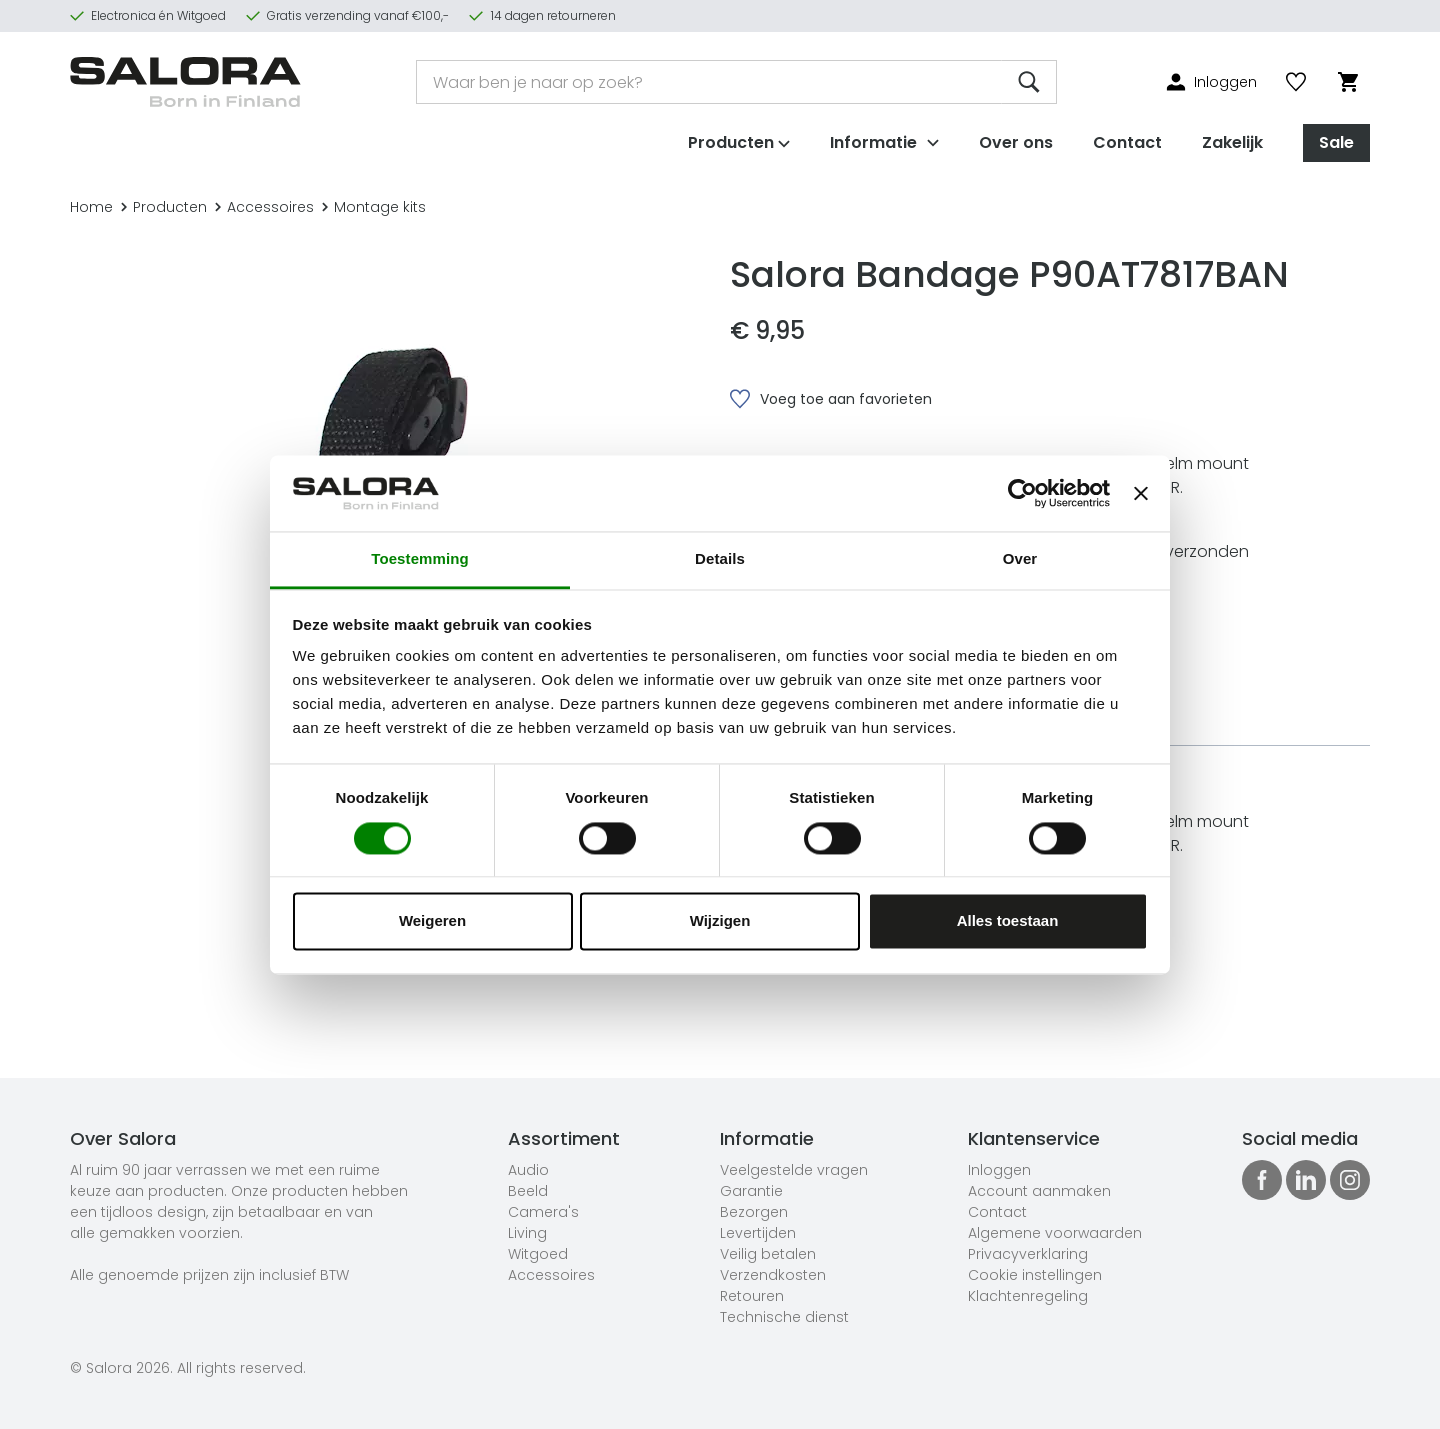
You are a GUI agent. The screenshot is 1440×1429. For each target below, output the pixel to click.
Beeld (528, 1191)
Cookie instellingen (1035, 1275)
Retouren (752, 1296)
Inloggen (999, 1170)
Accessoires (264, 207)
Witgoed (538, 1254)
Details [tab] (720, 559)
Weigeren (432, 921)
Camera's (543, 1212)
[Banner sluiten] (1141, 493)
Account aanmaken (1039, 1191)
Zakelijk (1232, 138)
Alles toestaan (1008, 921)
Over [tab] (1020, 559)
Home (91, 207)
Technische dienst (784, 1317)
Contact (1127, 138)
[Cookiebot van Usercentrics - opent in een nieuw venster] (1022, 493)
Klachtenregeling (1028, 1296)
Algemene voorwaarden (1055, 1233)
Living (527, 1233)
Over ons (1016, 138)
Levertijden (758, 1233)
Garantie (751, 1191)
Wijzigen (720, 921)
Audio (528, 1170)
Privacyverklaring (1028, 1254)
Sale (1336, 138)
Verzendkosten (773, 1275)
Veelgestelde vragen (794, 1170)
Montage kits (374, 207)
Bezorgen (754, 1212)
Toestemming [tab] (420, 559)
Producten (164, 207)
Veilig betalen (768, 1254)
